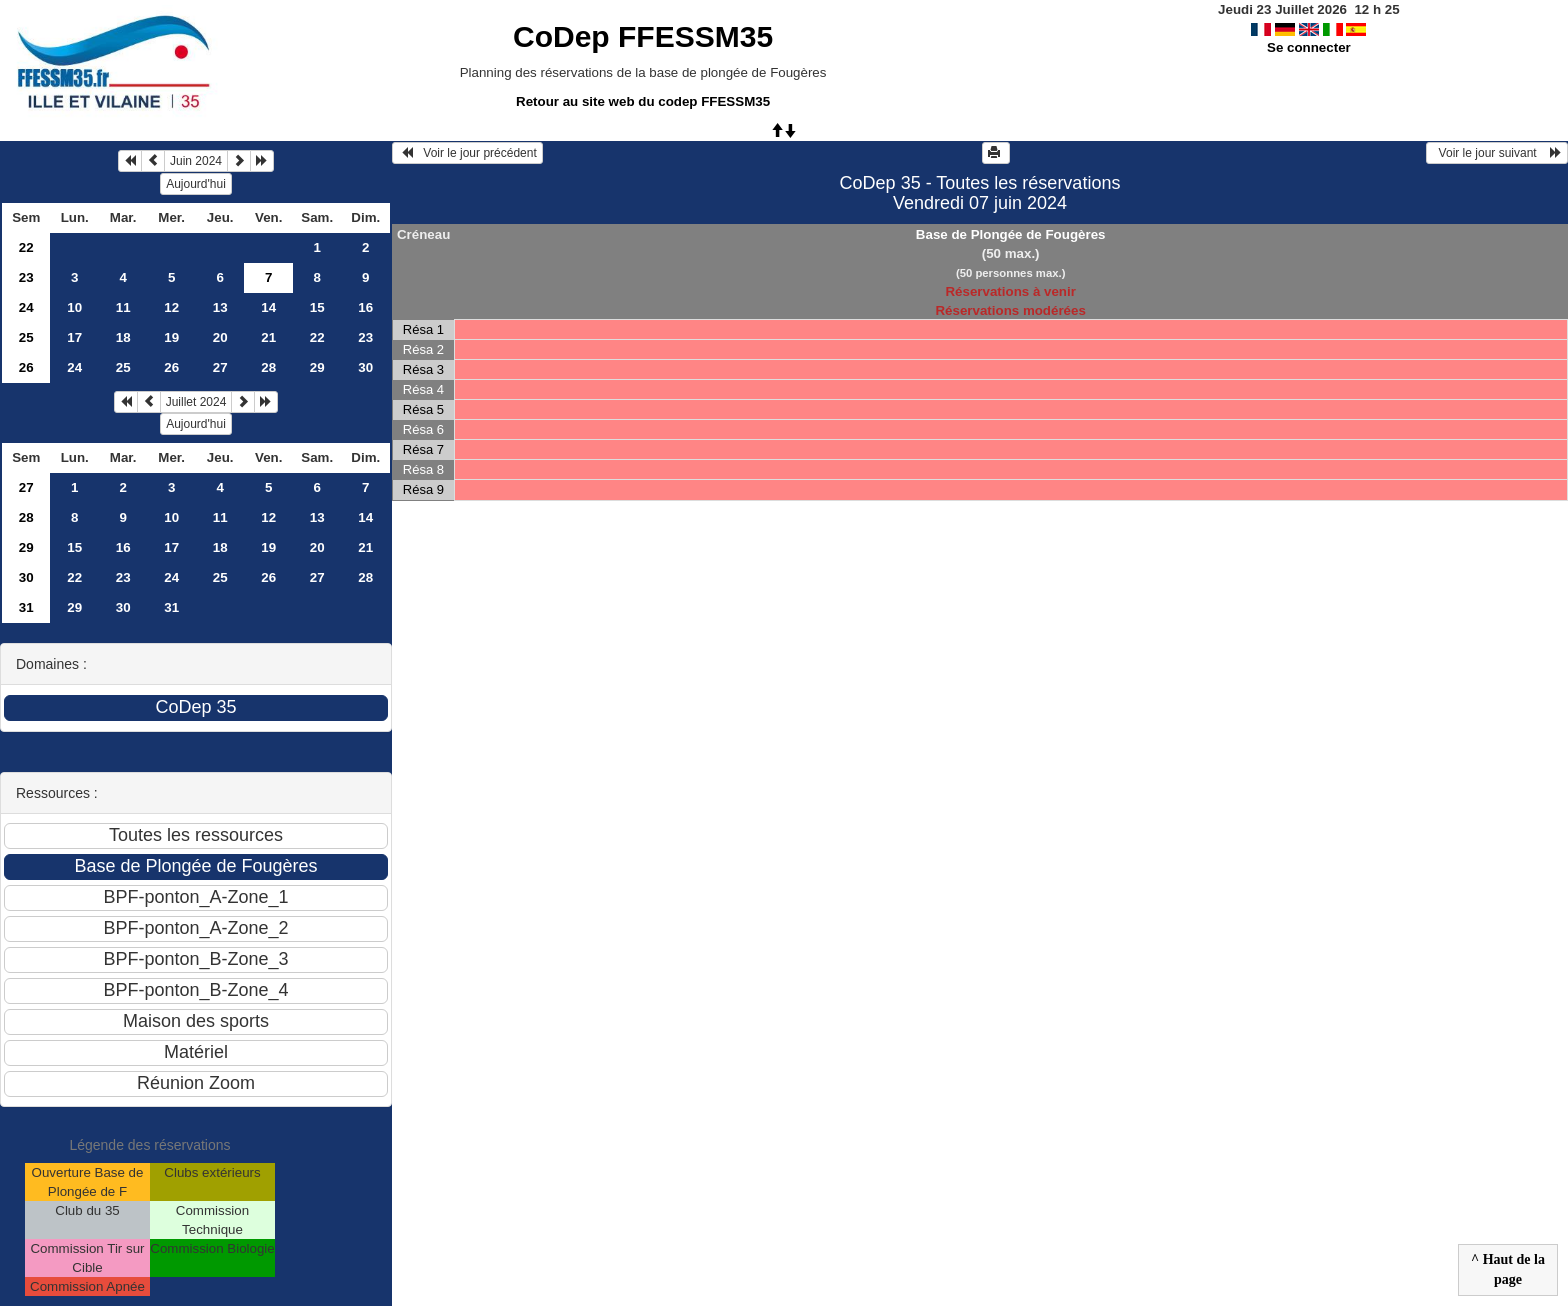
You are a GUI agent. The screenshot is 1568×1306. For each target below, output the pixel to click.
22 (26, 247)
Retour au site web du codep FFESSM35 (643, 101)
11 (123, 307)
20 (220, 337)
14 (268, 307)
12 (171, 307)
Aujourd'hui (196, 184)
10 (74, 307)
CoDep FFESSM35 (643, 36)
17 (74, 337)
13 (220, 307)
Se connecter (1309, 47)
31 (26, 607)
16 (365, 307)
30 (365, 367)
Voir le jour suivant (1497, 153)
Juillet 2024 (196, 402)
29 (317, 367)
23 (26, 277)
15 (317, 307)
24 (26, 307)
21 (268, 337)
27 (220, 367)
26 (26, 367)
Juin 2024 (196, 161)
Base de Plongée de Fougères (1011, 234)
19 (171, 337)
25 (26, 337)
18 (123, 337)
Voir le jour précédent (467, 153)
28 (268, 367)
